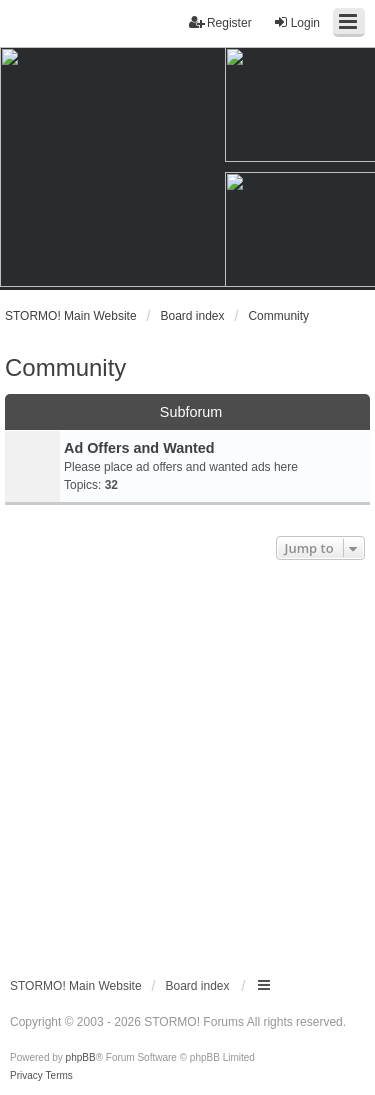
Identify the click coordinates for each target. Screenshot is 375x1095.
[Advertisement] (187, 762)
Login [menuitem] (296, 22)
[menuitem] (26, 1076)
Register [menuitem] (220, 22)
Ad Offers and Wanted (139, 448)
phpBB (81, 1057)
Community (65, 367)
